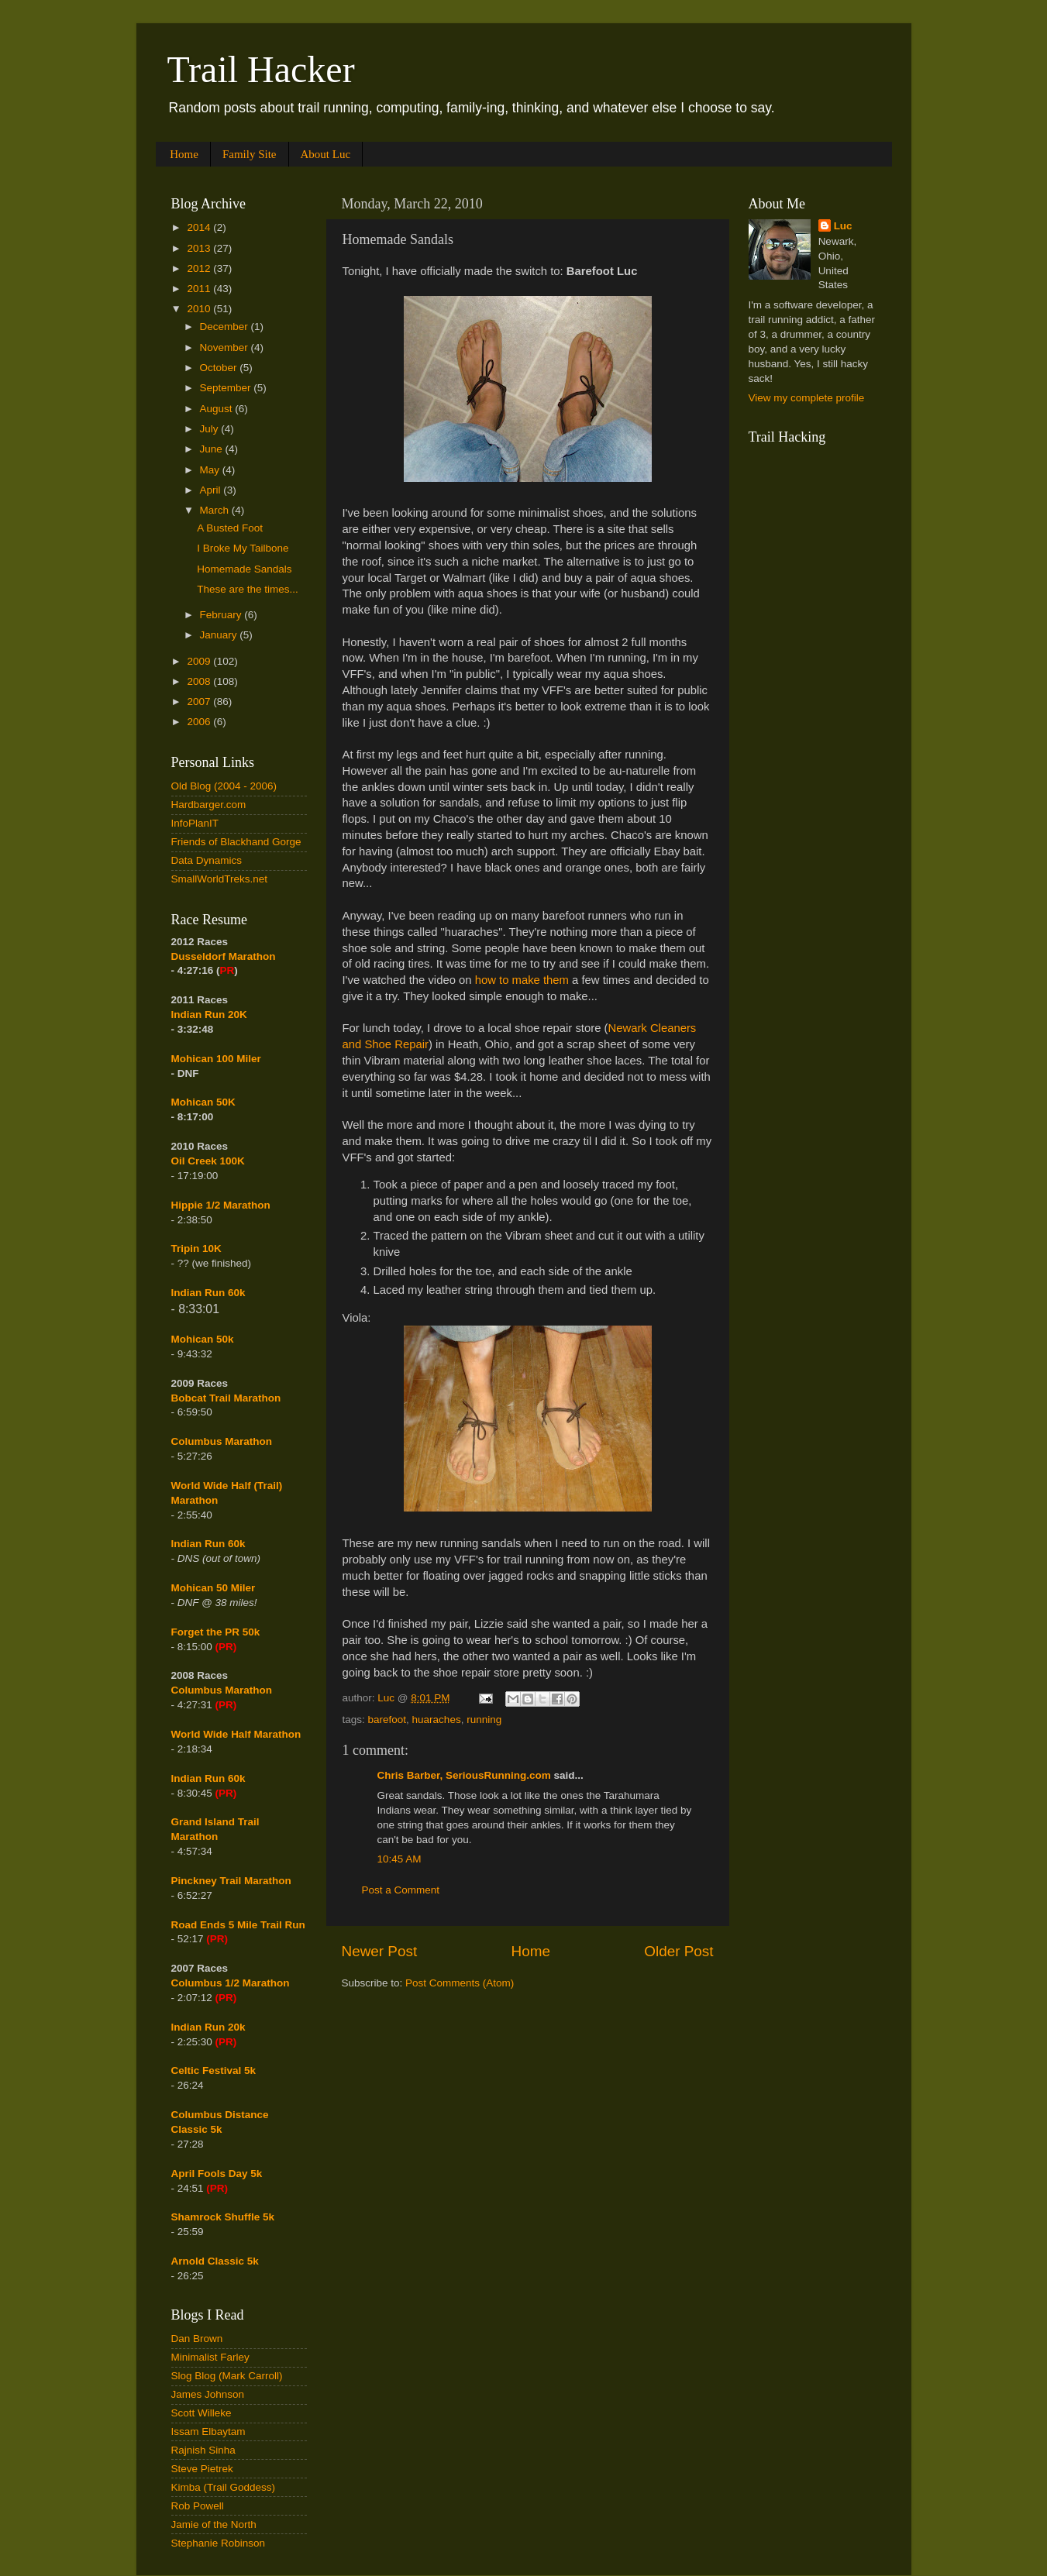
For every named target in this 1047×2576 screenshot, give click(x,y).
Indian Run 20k (208, 2027)
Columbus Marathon (222, 1441)
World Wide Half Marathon (236, 1734)
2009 (200, 661)
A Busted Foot (230, 528)
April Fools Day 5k (217, 2173)
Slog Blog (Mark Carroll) (227, 2376)
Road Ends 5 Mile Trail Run (238, 1925)
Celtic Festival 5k (214, 2070)
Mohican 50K (203, 1102)
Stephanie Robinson (218, 2543)
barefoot (387, 1719)
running (484, 1719)
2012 (200, 268)
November (225, 347)
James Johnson (208, 2394)
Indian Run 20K (209, 1014)
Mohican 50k (202, 1339)
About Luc (326, 154)
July (211, 429)
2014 (200, 227)
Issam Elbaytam (208, 2431)
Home (184, 154)
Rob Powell (197, 2506)
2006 (200, 721)
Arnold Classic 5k (215, 2261)
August (218, 408)
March (216, 510)
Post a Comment (401, 1890)
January (220, 635)
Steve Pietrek (202, 2469)
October (220, 367)
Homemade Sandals (244, 569)
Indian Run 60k (208, 1543)
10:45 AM (399, 1859)
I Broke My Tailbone (242, 548)
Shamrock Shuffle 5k (223, 2217)
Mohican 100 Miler (216, 1058)
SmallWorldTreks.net (219, 879)
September (227, 388)
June (213, 449)
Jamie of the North (214, 2524)
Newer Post (380, 1951)
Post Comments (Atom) (459, 1983)
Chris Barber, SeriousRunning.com (464, 1775)
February (222, 615)
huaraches (436, 1719)
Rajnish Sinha (203, 2450)
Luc (843, 226)
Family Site (249, 154)
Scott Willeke (201, 2413)
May (211, 470)
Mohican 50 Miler (213, 1588)
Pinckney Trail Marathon (231, 1880)
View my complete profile (807, 398)
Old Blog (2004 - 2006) (224, 786)
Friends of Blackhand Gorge (236, 842)
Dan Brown (197, 2338)
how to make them (522, 980)
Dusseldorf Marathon (223, 956)
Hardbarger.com (208, 804)
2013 (200, 248)
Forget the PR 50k (215, 1632)
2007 (200, 701)
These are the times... (247, 589)
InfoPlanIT (195, 823)
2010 (200, 309)
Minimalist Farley (210, 2357)
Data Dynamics (207, 860)
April (212, 490)
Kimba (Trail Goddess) (223, 2487)
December (225, 326)
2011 (200, 288)
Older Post (678, 1951)
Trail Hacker (261, 69)
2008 (200, 681)
